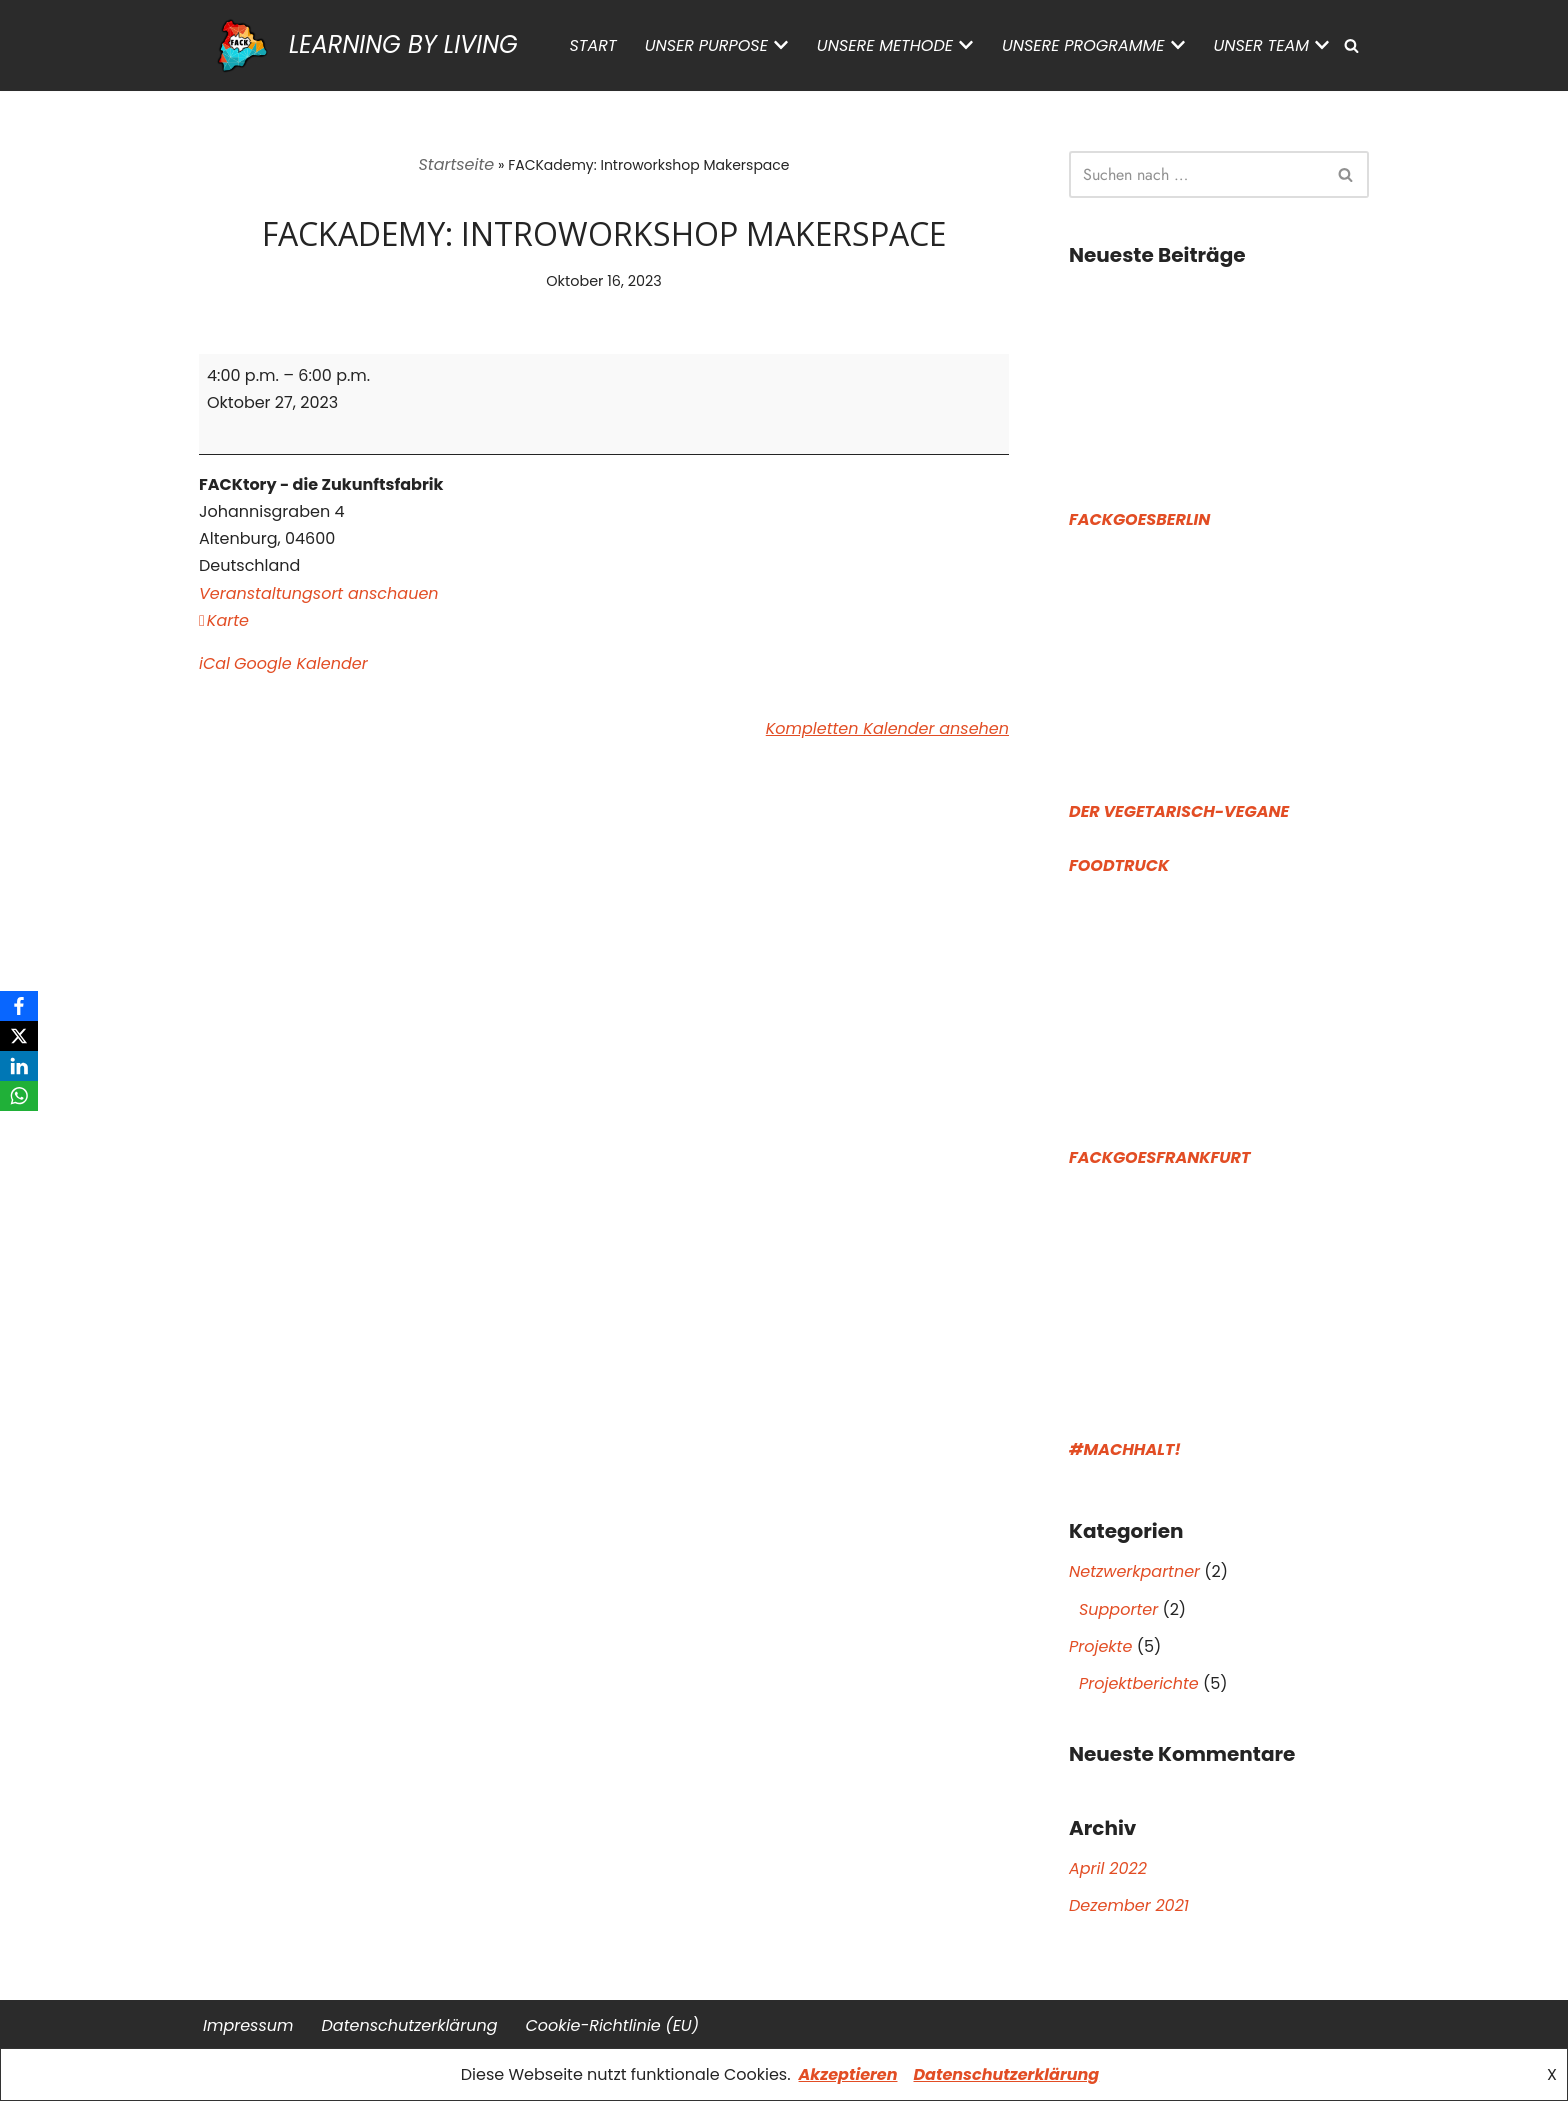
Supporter (1118, 1609)
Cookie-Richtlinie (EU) (611, 2025)
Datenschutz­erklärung (410, 2025)
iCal (214, 663)
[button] (781, 45)
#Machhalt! (1125, 1449)
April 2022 (1108, 1868)
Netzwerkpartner (1134, 1571)
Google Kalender (301, 663)
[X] (19, 1036)
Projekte (1100, 1646)
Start (593, 45)
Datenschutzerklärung (1006, 2074)
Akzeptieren (848, 2074)
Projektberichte (1139, 1683)
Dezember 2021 (1129, 1905)
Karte (224, 620)
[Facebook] (19, 1006)
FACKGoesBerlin (1139, 519)
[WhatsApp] (19, 1096)
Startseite (457, 164)
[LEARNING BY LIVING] (358, 45)
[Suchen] (1351, 45)
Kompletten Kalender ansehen (887, 728)
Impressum (248, 2025)
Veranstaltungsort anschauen (319, 593)
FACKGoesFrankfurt (1159, 1157)
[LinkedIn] (19, 1066)
